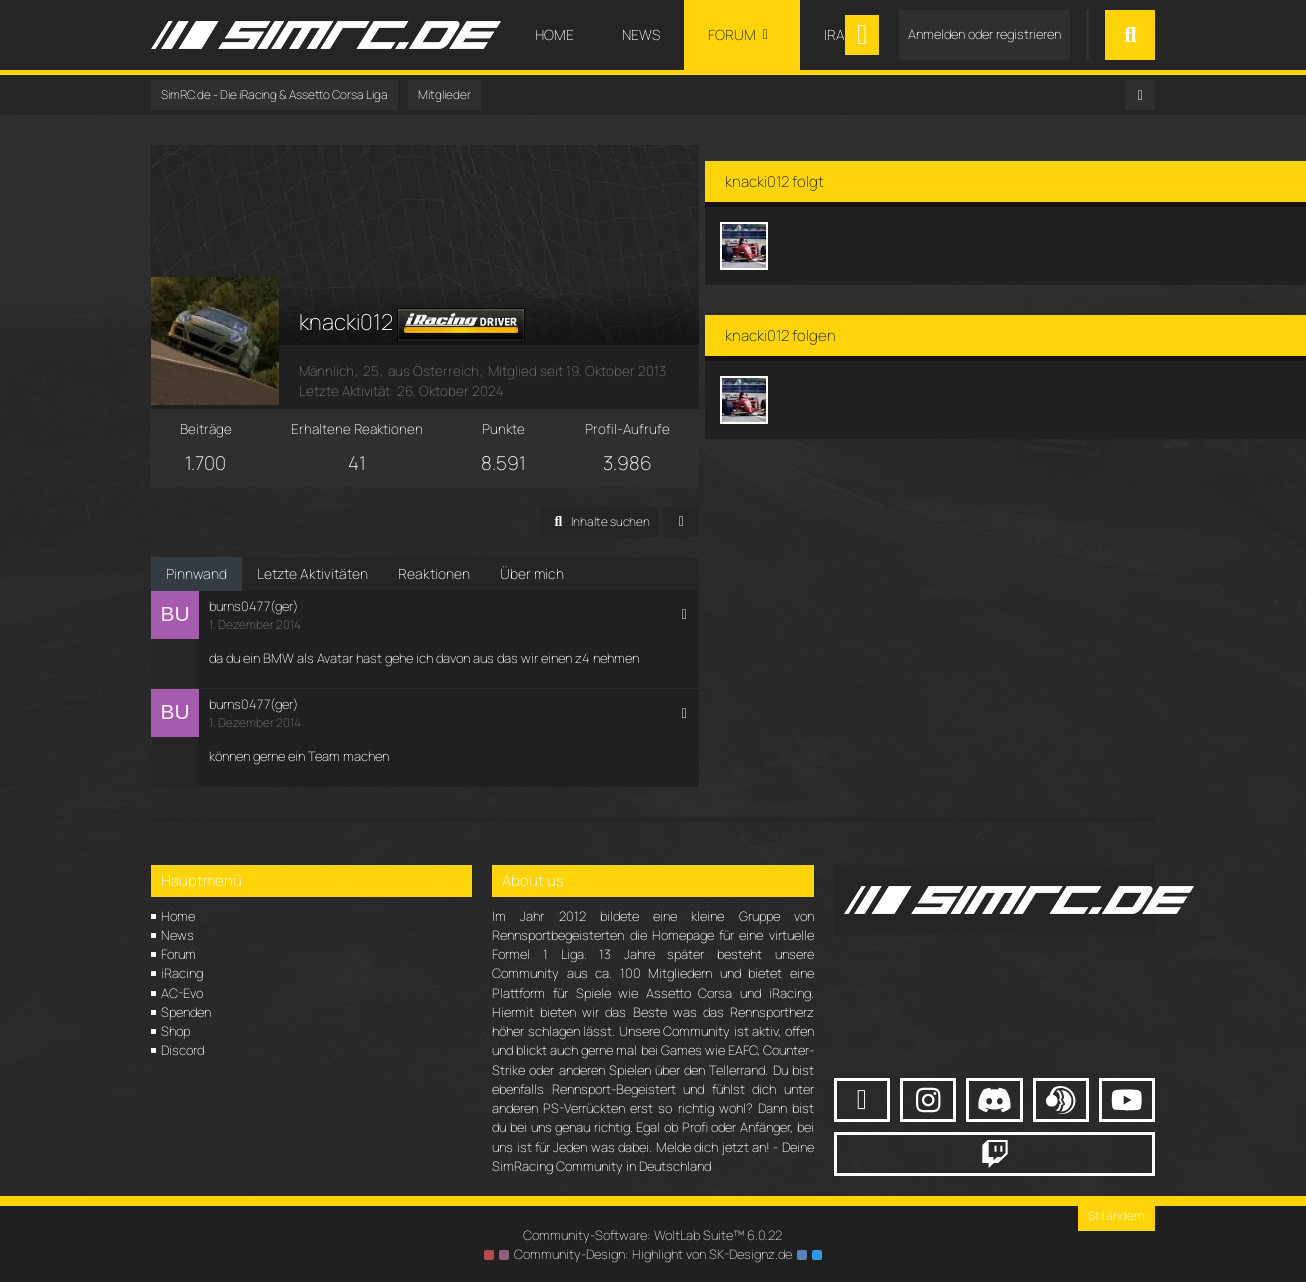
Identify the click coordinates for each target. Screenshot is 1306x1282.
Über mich (532, 571)
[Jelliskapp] (854, 230)
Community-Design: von (653, 1252)
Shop (175, 1029)
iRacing (182, 971)
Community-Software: (653, 1233)
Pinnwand (196, 571)
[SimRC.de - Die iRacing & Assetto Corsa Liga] (326, 35)
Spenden (186, 1009)
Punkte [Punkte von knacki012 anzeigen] (558, 426)
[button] (685, 520)
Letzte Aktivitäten (312, 571)
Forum (178, 952)
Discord (182, 1048)
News (177, 932)
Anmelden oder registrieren (984, 34)
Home (178, 913)
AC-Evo (182, 990)
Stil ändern (1116, 1213)
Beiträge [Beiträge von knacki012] (218, 426)
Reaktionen (434, 571)
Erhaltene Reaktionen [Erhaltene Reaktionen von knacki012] (388, 426)
